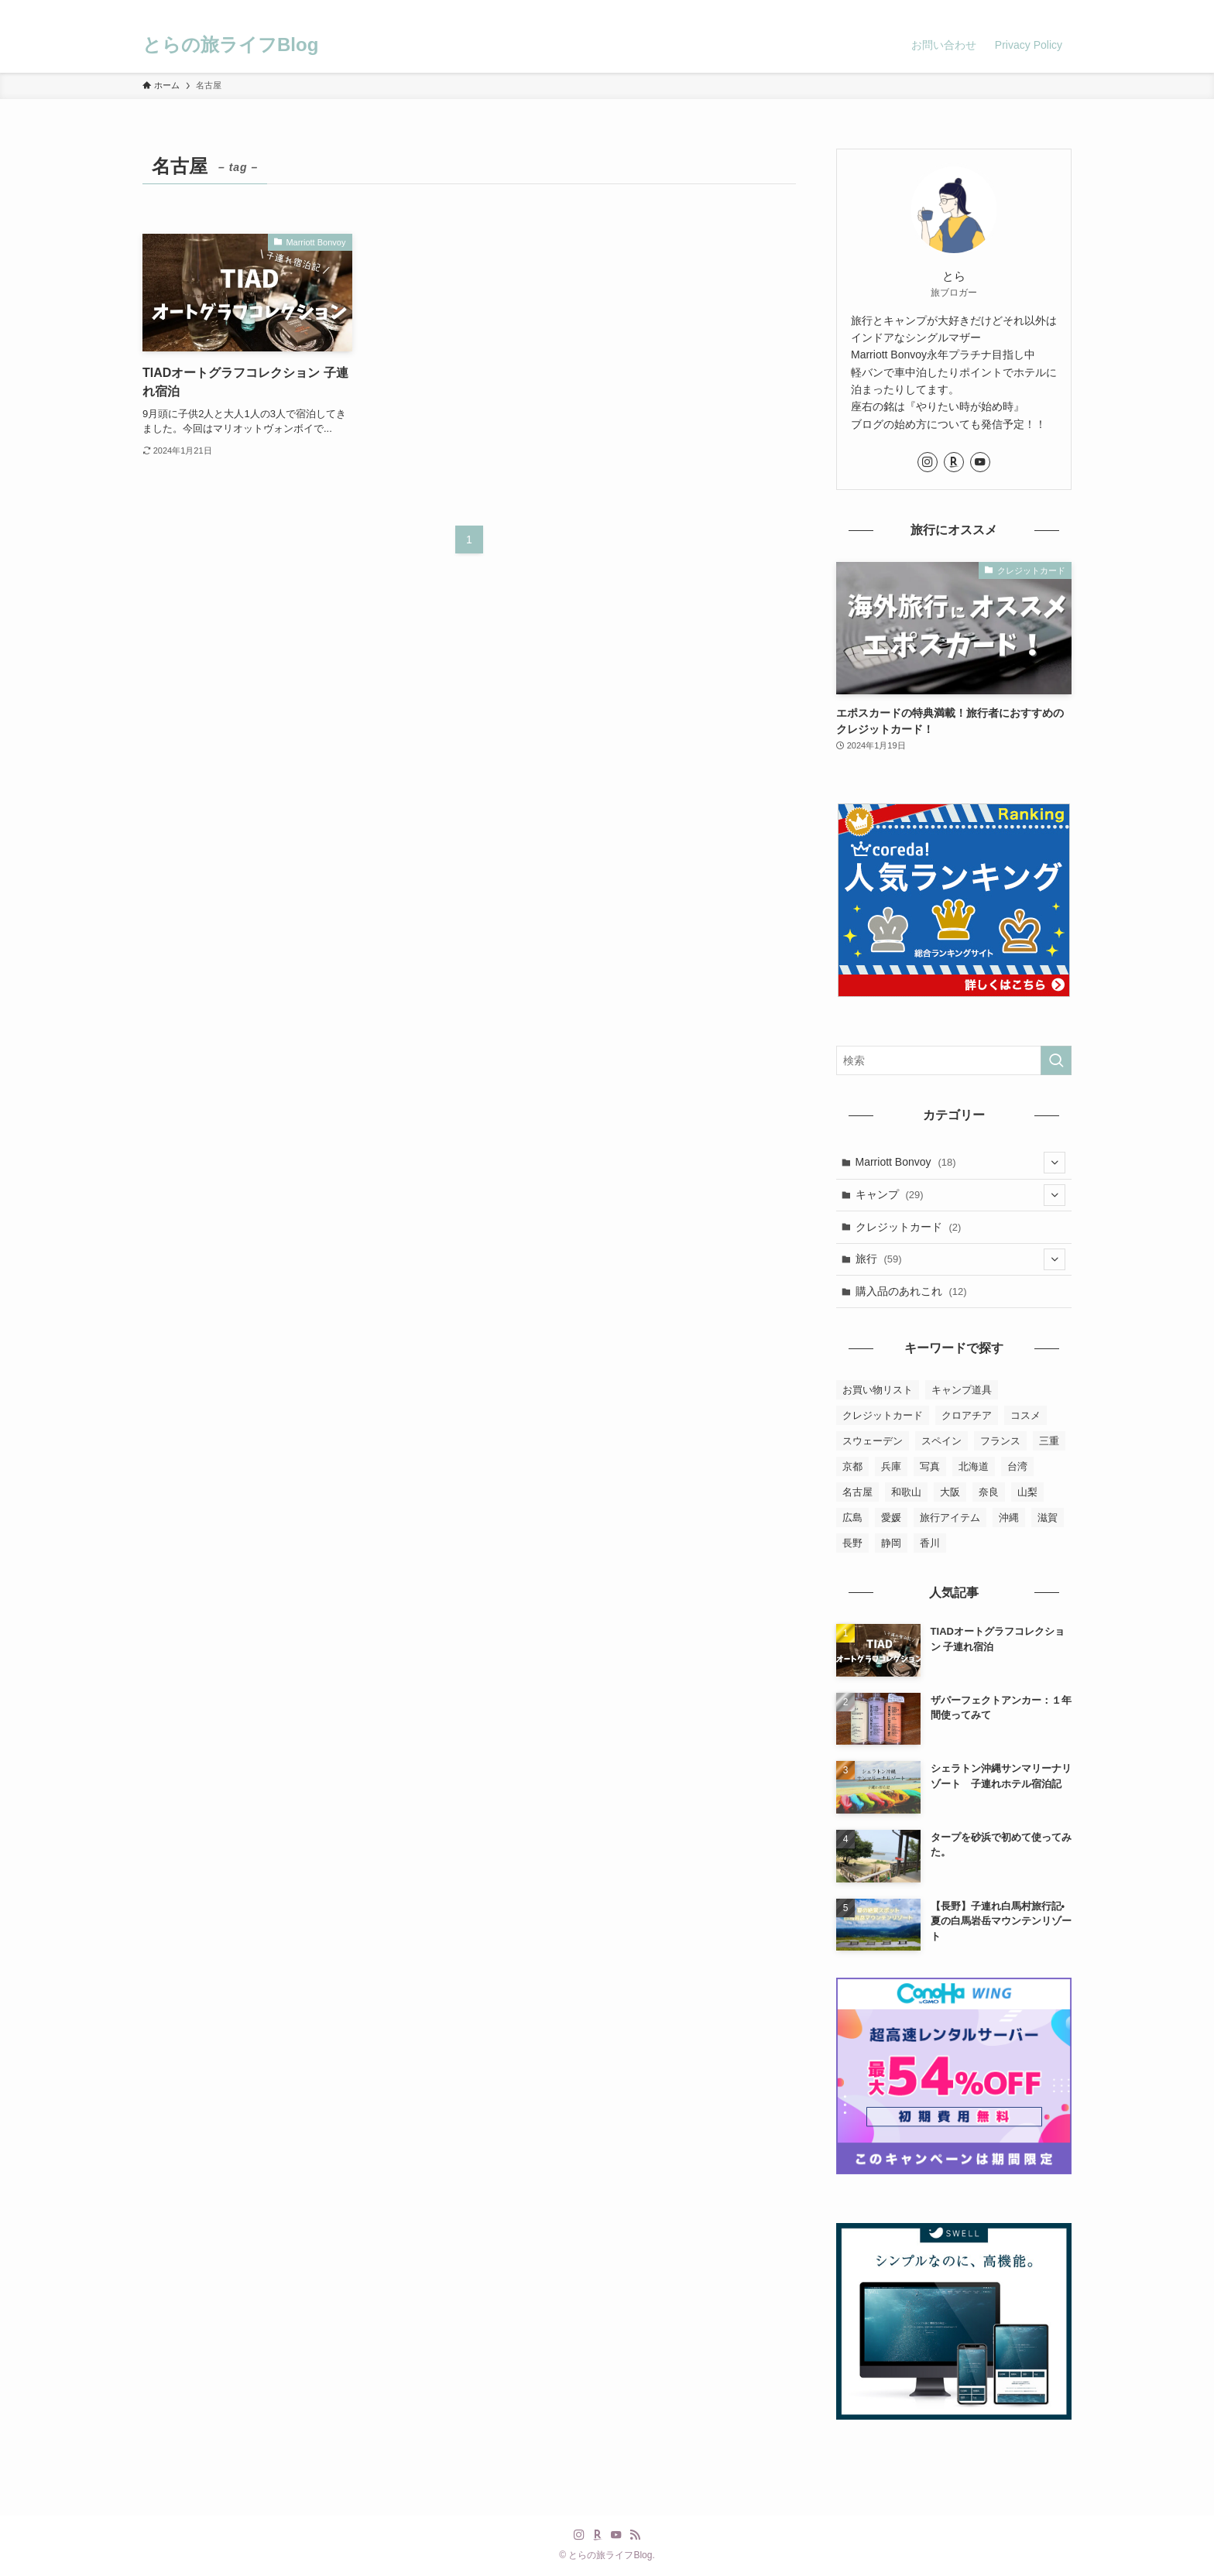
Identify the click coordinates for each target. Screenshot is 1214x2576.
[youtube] (1021, 8)
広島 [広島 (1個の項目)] (852, 1517)
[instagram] (981, 8)
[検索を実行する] (1056, 1060)
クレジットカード (909, 1227)
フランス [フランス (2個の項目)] (1000, 1441)
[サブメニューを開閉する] (1054, 1162)
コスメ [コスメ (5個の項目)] (1025, 1415)
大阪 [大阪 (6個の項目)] (950, 1492)
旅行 (961, 1259)
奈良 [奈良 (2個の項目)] (989, 1492)
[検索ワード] (954, 1060)
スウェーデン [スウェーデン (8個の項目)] (872, 1441)
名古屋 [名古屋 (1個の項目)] (857, 1492)
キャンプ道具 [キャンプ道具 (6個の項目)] (961, 1390)
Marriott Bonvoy (961, 1162)
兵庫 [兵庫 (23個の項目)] (891, 1466)
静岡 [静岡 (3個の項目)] (891, 1543)
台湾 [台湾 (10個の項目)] (1017, 1466)
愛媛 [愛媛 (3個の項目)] (891, 1517)
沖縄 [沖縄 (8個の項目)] (1009, 1517)
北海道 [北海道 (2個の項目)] (974, 1466)
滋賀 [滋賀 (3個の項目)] (1047, 1517)
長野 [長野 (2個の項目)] (852, 1543)
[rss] (1041, 8)
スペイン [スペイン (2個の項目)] (941, 1441)
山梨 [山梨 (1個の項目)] (1027, 1492)
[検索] (1061, 8)
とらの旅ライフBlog (230, 45)
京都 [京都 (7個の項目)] (852, 1466)
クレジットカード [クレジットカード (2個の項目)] (882, 1415)
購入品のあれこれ (911, 1291)
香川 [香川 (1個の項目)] (930, 1543)
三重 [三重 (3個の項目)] (1049, 1441)
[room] (1001, 8)
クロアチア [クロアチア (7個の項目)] (966, 1415)
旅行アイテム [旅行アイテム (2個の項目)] (950, 1517)
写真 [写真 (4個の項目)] (930, 1466)
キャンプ (961, 1195)
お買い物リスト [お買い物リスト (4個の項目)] (877, 1390)
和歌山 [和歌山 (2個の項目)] (906, 1492)
